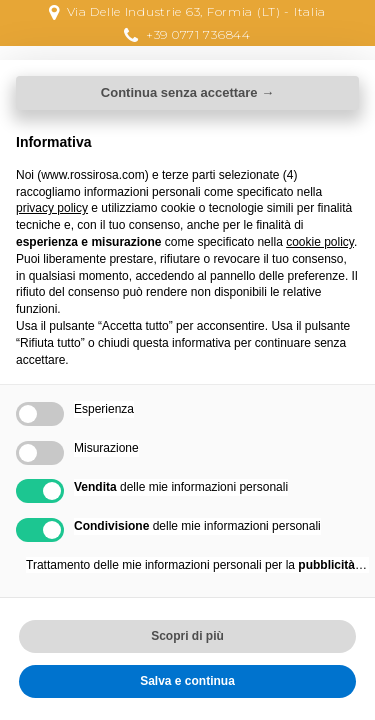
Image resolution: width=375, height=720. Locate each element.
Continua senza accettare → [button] (187, 92)
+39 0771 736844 (198, 34)
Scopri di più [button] (187, 636)
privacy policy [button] (52, 208)
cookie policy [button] (320, 242)
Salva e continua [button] (187, 681)
